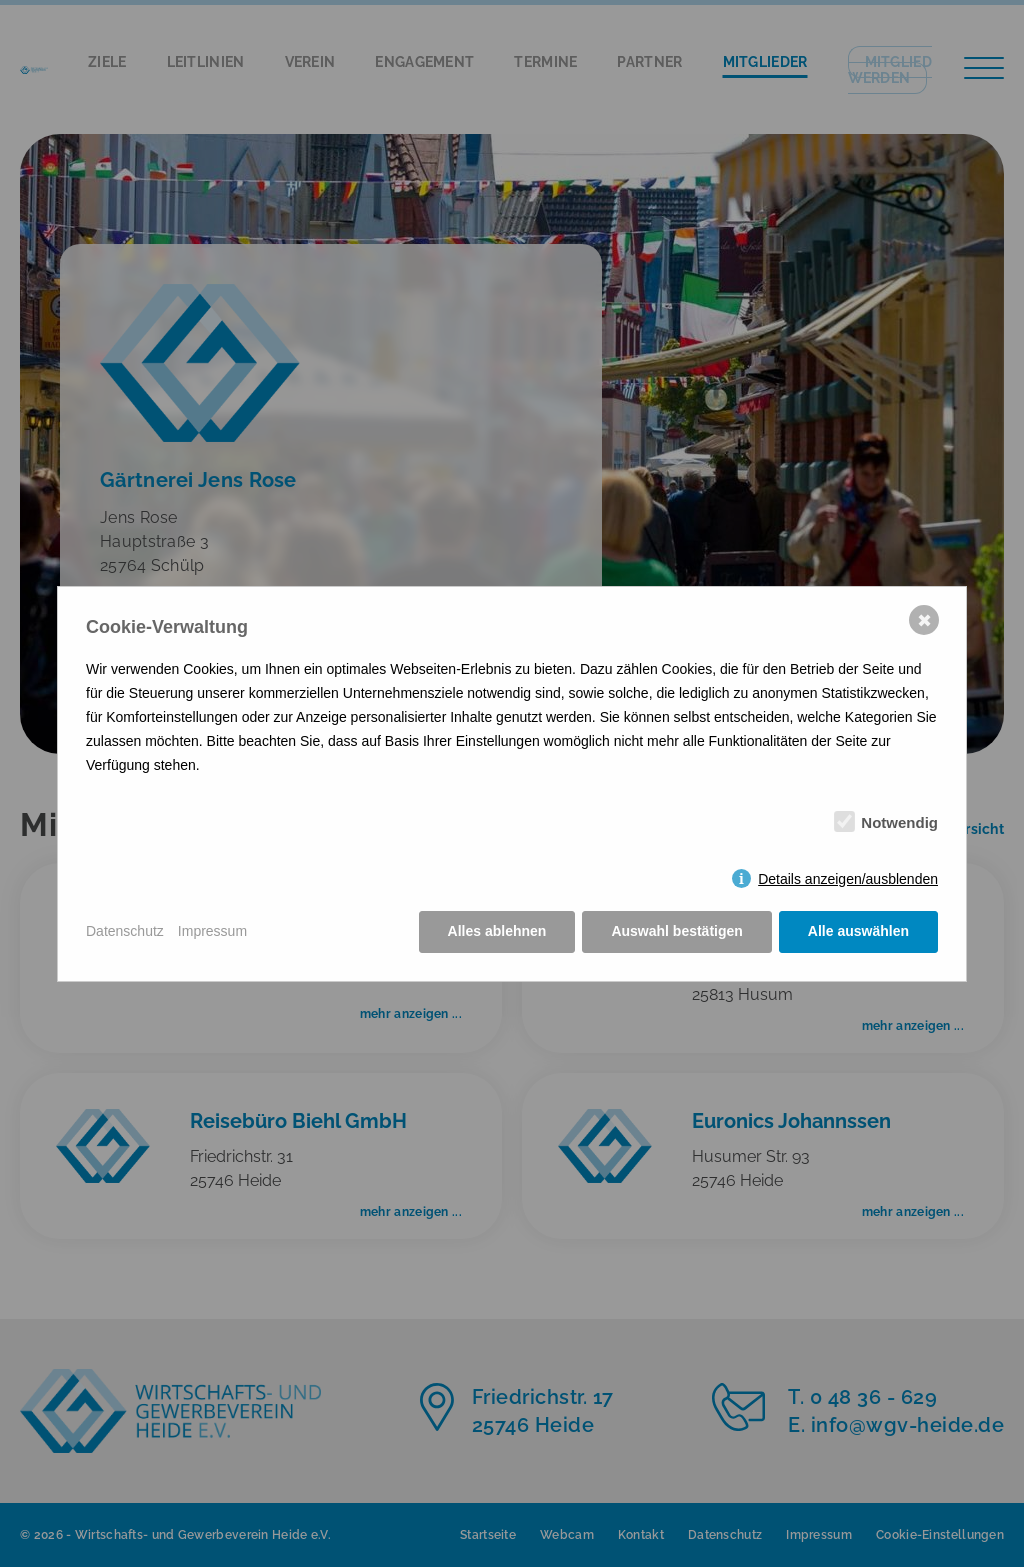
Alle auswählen (858, 931)
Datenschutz (125, 931)
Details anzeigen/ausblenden (848, 879)
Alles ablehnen (497, 931)
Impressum (212, 931)
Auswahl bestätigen (676, 931)
